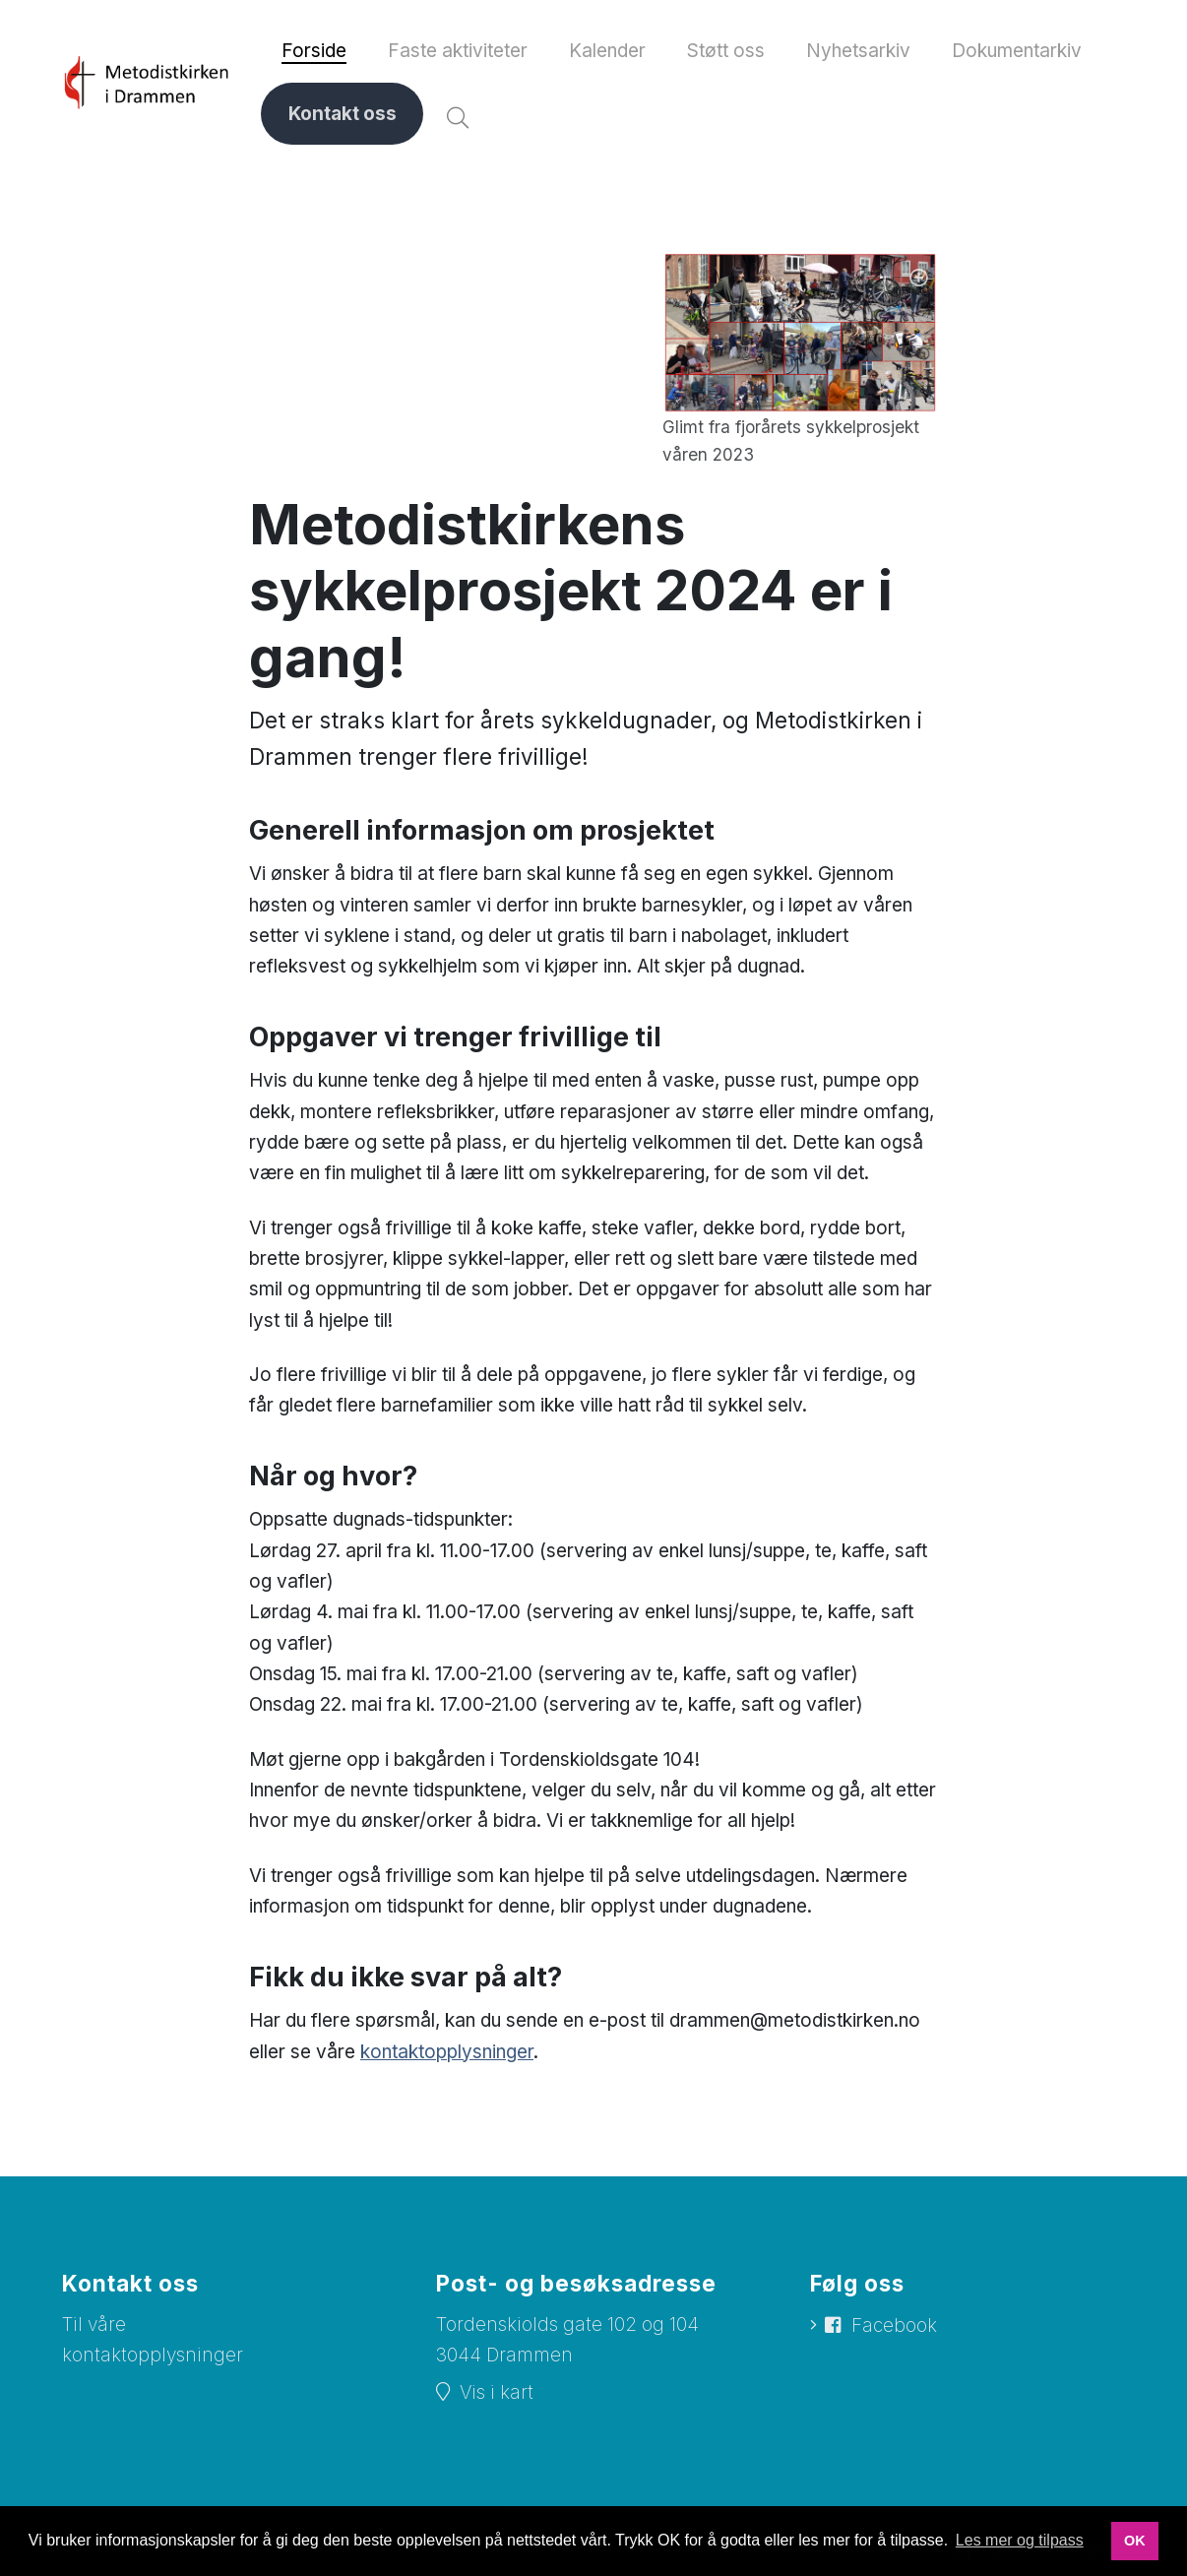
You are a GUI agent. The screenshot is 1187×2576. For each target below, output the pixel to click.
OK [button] (1135, 2540)
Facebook (894, 2329)
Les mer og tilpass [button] (1020, 2540)
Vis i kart (496, 2395)
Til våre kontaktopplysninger (152, 2343)
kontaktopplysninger (446, 2054)
